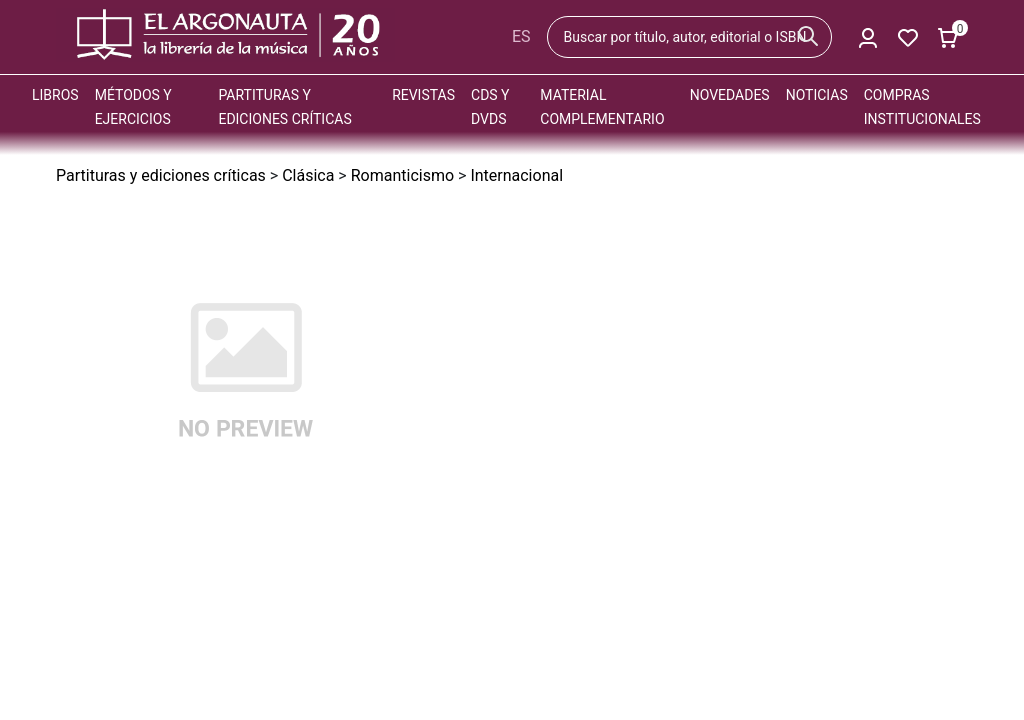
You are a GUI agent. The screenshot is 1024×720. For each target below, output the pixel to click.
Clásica (308, 175)
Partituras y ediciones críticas (161, 175)
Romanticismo (402, 175)
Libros (55, 95)
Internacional (516, 175)
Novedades (730, 95)
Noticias (817, 95)
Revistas (423, 95)
